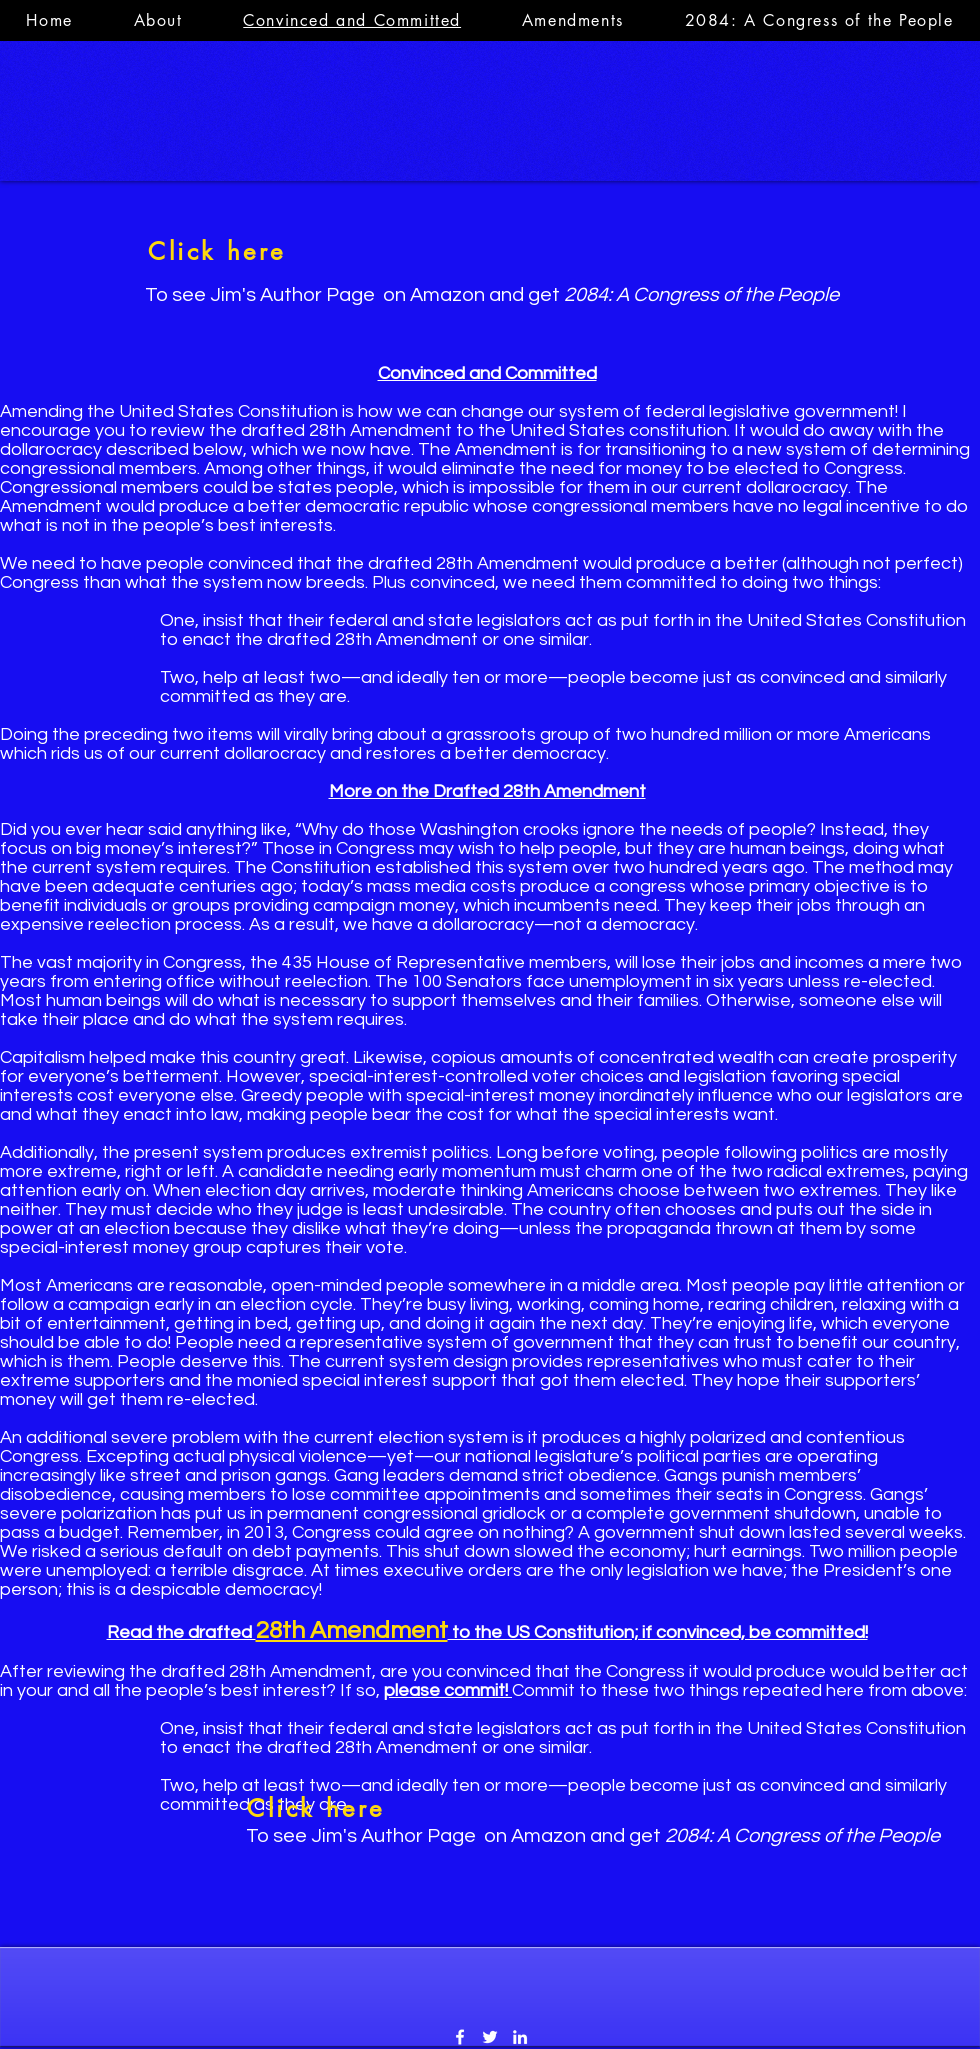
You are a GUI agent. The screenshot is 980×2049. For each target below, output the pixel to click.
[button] (572, 20)
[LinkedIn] (520, 2037)
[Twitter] (490, 2037)
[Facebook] (460, 2037)
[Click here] (217, 251)
